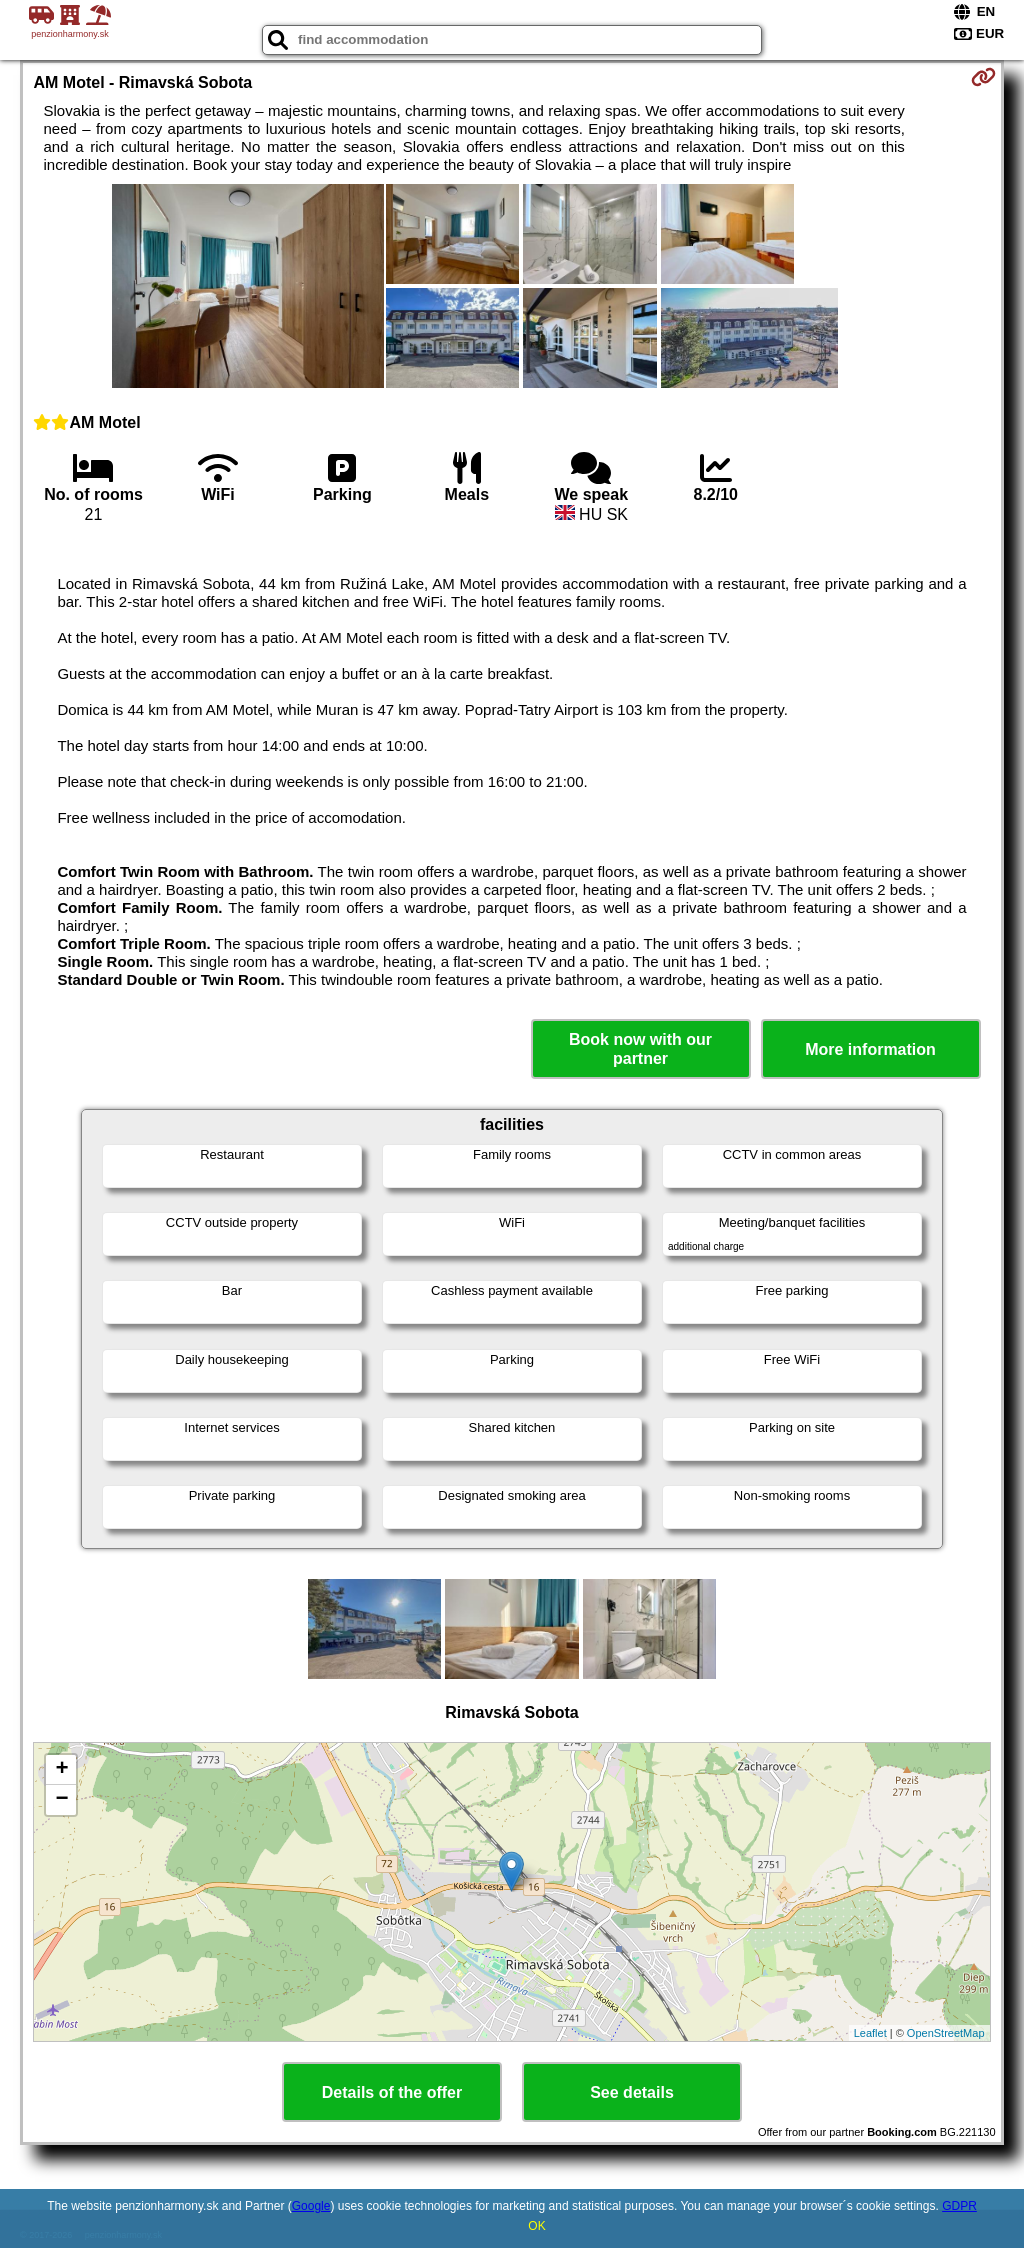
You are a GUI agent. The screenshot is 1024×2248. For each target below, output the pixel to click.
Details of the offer (392, 2092)
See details (632, 2092)
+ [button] (61, 1770)
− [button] (61, 1800)
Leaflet (870, 2033)
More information (870, 1049)
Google (311, 2206)
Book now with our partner (640, 1049)
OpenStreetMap (946, 2033)
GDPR (959, 2206)
